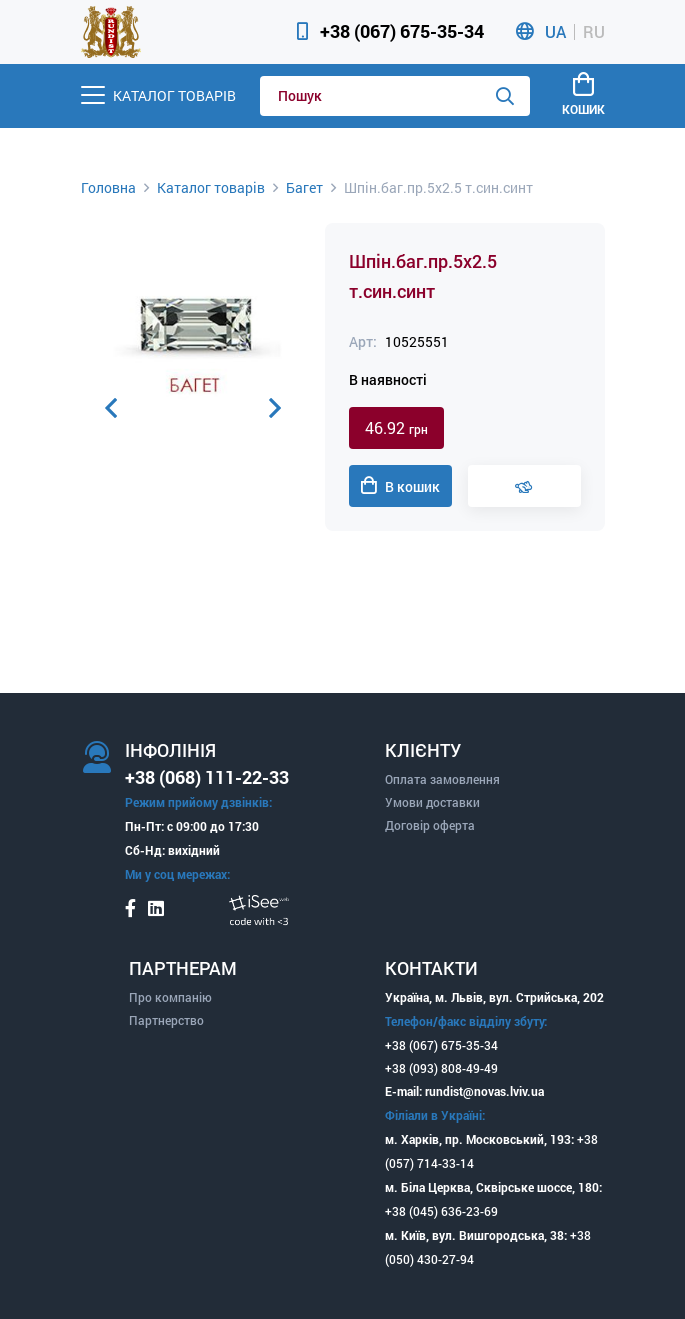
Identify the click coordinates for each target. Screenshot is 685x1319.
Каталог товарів (211, 187)
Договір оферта (430, 825)
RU (594, 32)
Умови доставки (432, 802)
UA (555, 32)
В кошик (400, 486)
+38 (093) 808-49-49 (441, 1068)
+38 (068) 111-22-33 (207, 777)
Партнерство (166, 1020)
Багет (304, 187)
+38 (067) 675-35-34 (402, 31)
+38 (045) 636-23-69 (441, 1211)
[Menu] (158, 95)
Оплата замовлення (442, 779)
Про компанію (170, 997)
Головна (108, 187)
